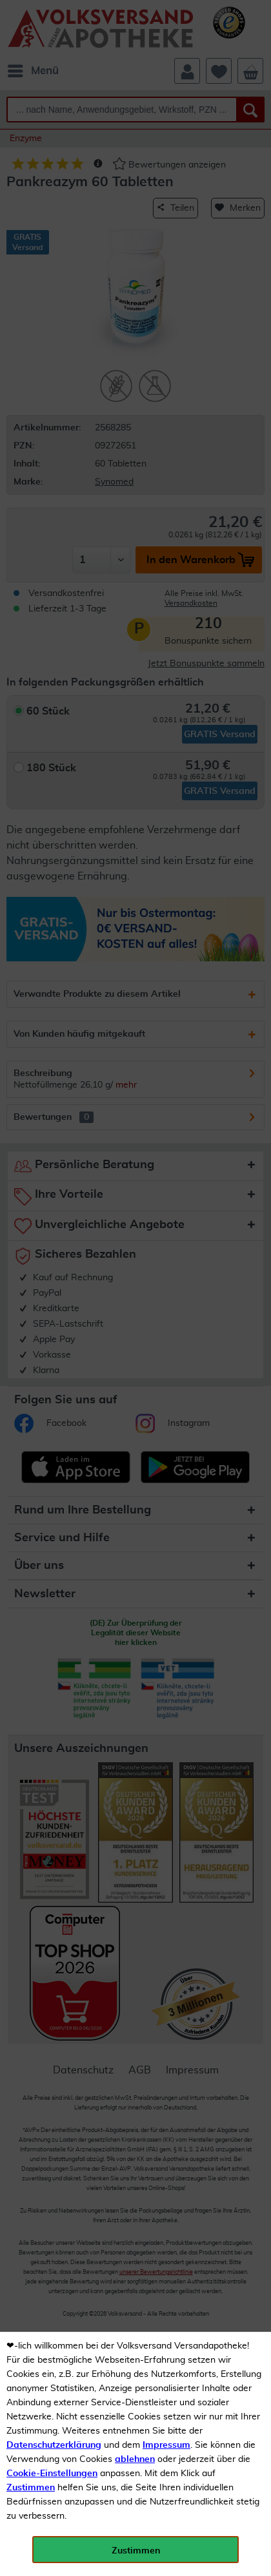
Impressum (166, 2445)
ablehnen (135, 2459)
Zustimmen (30, 2487)
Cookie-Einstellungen (51, 2473)
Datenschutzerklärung (53, 2445)
